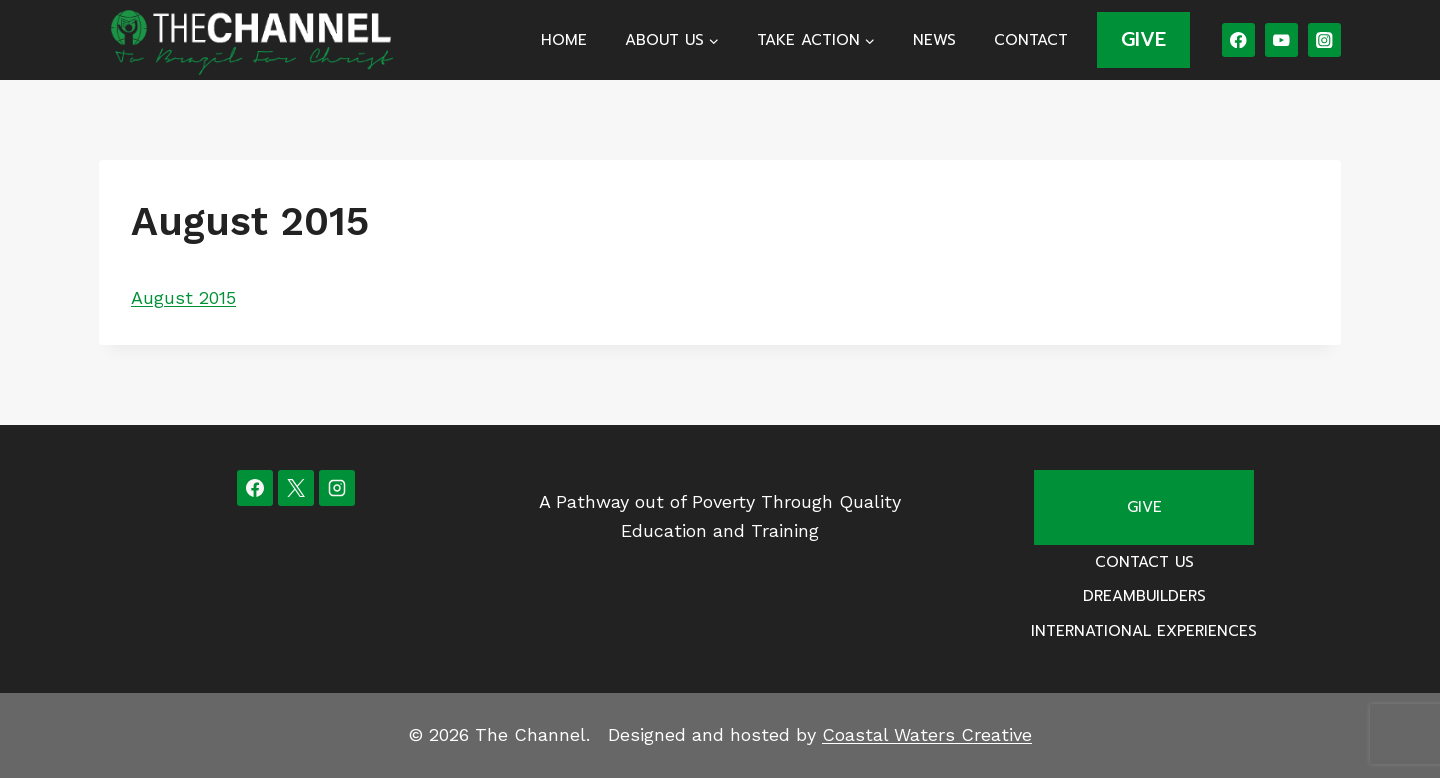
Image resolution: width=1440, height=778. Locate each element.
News (934, 40)
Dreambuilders (1144, 596)
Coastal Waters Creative (927, 734)
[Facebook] (1238, 39)
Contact (1031, 40)
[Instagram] (1324, 39)
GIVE (1143, 39)
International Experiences (1144, 631)
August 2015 (183, 297)
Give (1144, 507)
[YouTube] (1281, 39)
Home (564, 40)
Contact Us (1144, 562)
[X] (296, 488)
